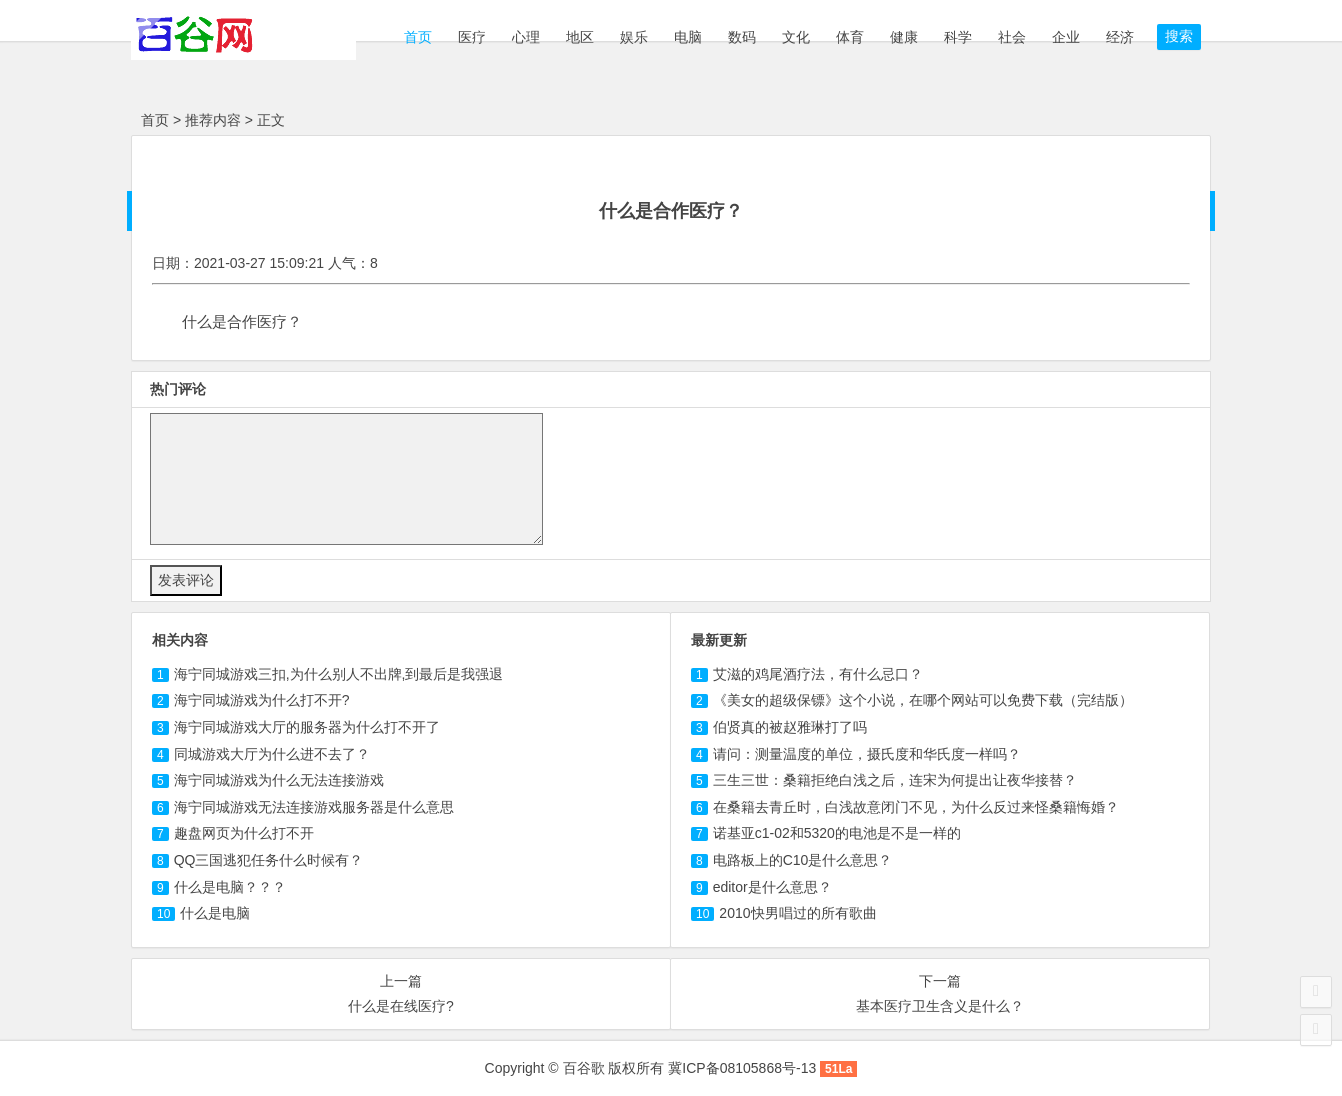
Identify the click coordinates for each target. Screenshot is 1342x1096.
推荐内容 (213, 120)
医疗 (472, 37)
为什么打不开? (262, 700)
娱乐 (634, 37)
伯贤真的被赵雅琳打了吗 (790, 727)
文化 (796, 37)
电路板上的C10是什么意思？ (803, 860)
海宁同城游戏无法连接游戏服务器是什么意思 (314, 807)
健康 (904, 37)
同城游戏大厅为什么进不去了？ (272, 754)
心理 (526, 37)
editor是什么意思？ (772, 887)
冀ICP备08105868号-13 (742, 1068)
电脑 (688, 37)
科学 (958, 37)
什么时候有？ (269, 860)
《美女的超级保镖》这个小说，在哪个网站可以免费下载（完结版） (923, 700)
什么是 (215, 913)
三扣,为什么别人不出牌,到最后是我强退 (339, 674)
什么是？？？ (230, 887)
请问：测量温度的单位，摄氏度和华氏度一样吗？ (867, 754)
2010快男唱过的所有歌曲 (797, 913)
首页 (416, 37)
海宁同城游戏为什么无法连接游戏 (279, 780)
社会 (1012, 37)
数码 (742, 37)
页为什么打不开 (244, 833)
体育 (850, 37)
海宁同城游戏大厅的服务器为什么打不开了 (307, 727)
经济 (1120, 37)
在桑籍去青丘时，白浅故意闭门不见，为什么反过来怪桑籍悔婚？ (916, 807)
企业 (1066, 37)
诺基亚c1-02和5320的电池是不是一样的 (837, 833)
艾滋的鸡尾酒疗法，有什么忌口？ (818, 674)
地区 (580, 37)
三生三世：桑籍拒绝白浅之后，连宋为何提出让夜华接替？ (895, 780)
